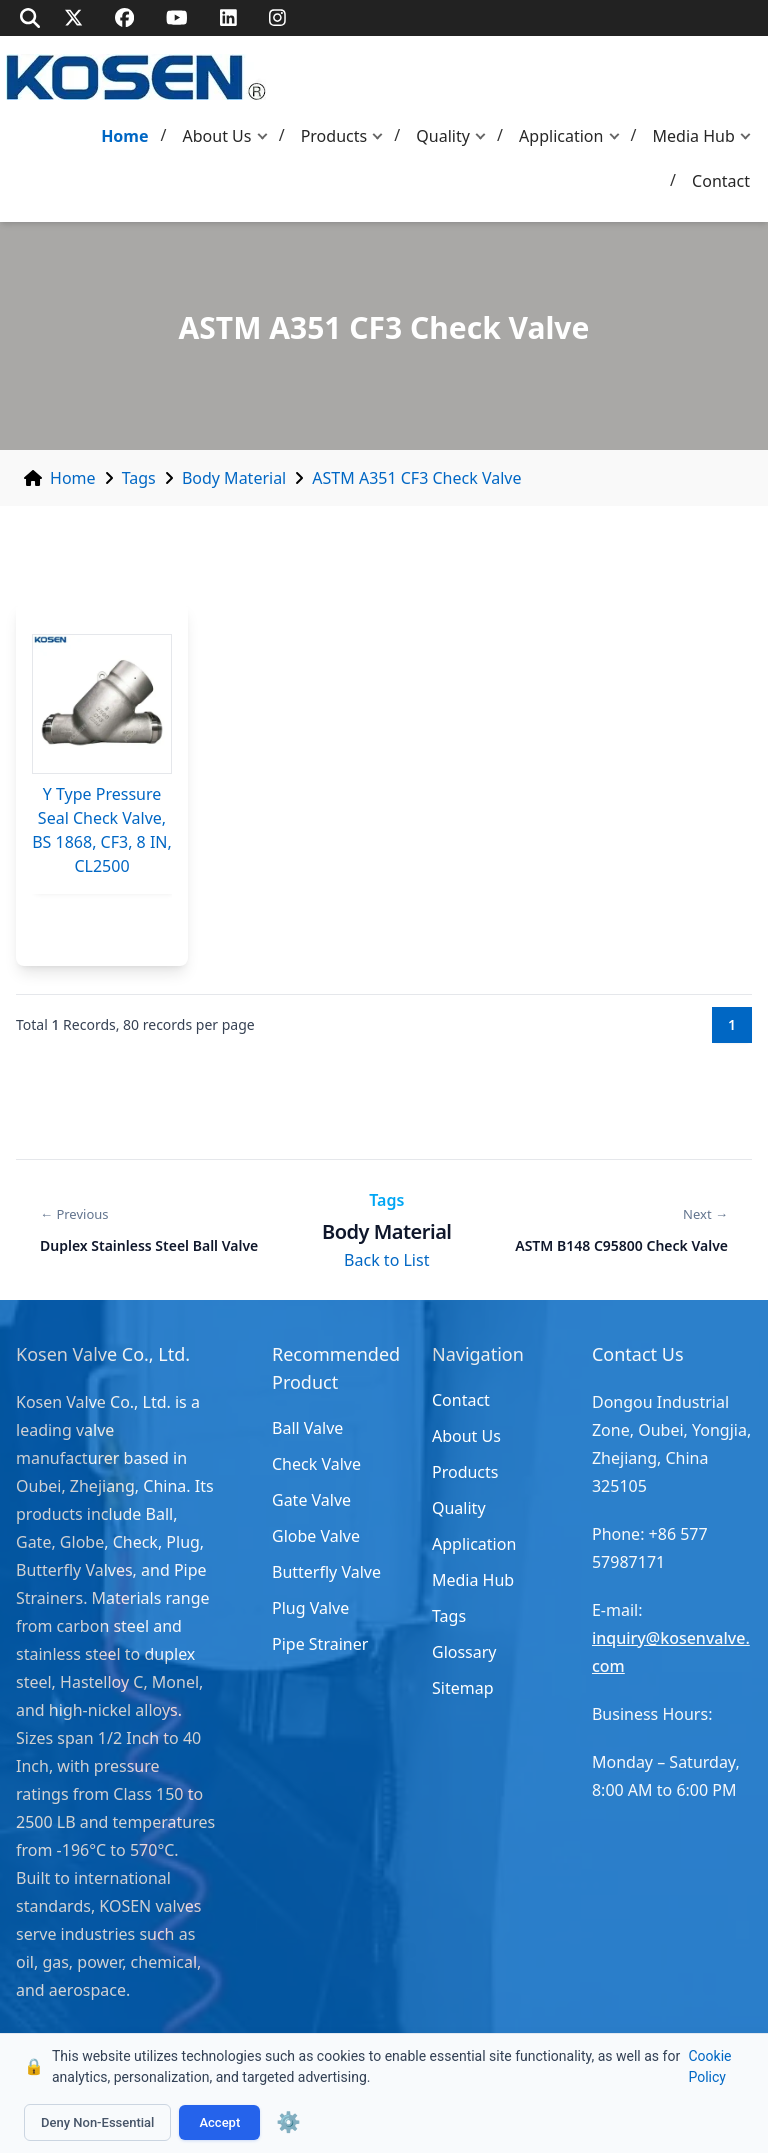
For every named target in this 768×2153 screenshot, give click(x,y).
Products (334, 136)
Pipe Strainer (320, 1644)
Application (561, 136)
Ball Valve (307, 1428)
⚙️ (288, 2122)
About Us (217, 136)
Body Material (234, 478)
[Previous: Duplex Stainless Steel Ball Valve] (149, 1230)
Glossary (464, 1652)
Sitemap (463, 1688)
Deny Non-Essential (97, 2122)
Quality (443, 136)
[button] (267, 136)
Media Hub (694, 136)
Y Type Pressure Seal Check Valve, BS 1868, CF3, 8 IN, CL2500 (102, 830)
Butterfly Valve (326, 1572)
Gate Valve (311, 1500)
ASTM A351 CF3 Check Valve (416, 478)
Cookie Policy (709, 2066)
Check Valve (316, 1464)
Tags (139, 478)
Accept (219, 2122)
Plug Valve (310, 1608)
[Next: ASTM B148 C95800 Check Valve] (621, 1230)
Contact (721, 181)
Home (124, 136)
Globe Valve (316, 1536)
